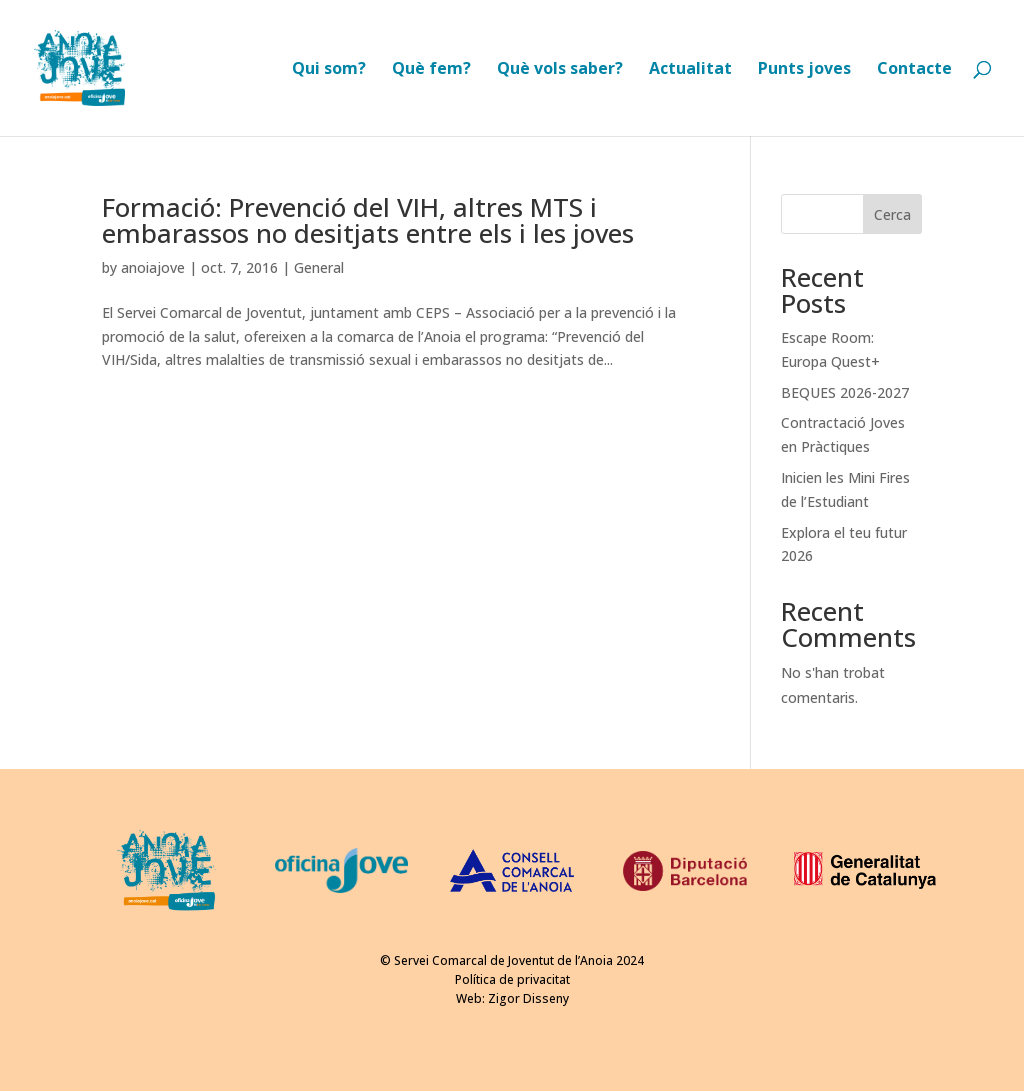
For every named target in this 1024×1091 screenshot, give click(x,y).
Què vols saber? (560, 70)
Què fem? (431, 70)
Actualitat (690, 70)
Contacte (914, 70)
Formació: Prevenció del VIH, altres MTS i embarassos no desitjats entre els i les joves (368, 220)
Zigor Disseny (528, 998)
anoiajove (153, 267)
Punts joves (804, 70)
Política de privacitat (512, 979)
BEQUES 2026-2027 (845, 392)
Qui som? (329, 70)
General (319, 267)
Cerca (892, 214)
